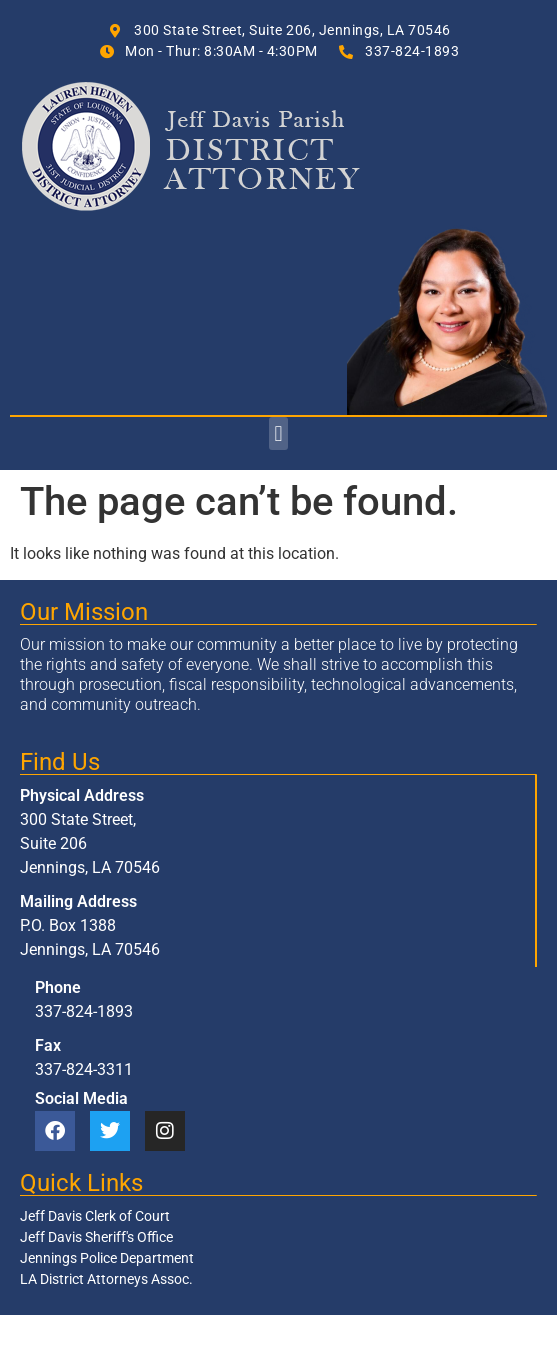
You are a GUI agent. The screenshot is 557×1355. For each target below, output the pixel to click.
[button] (278, 433)
